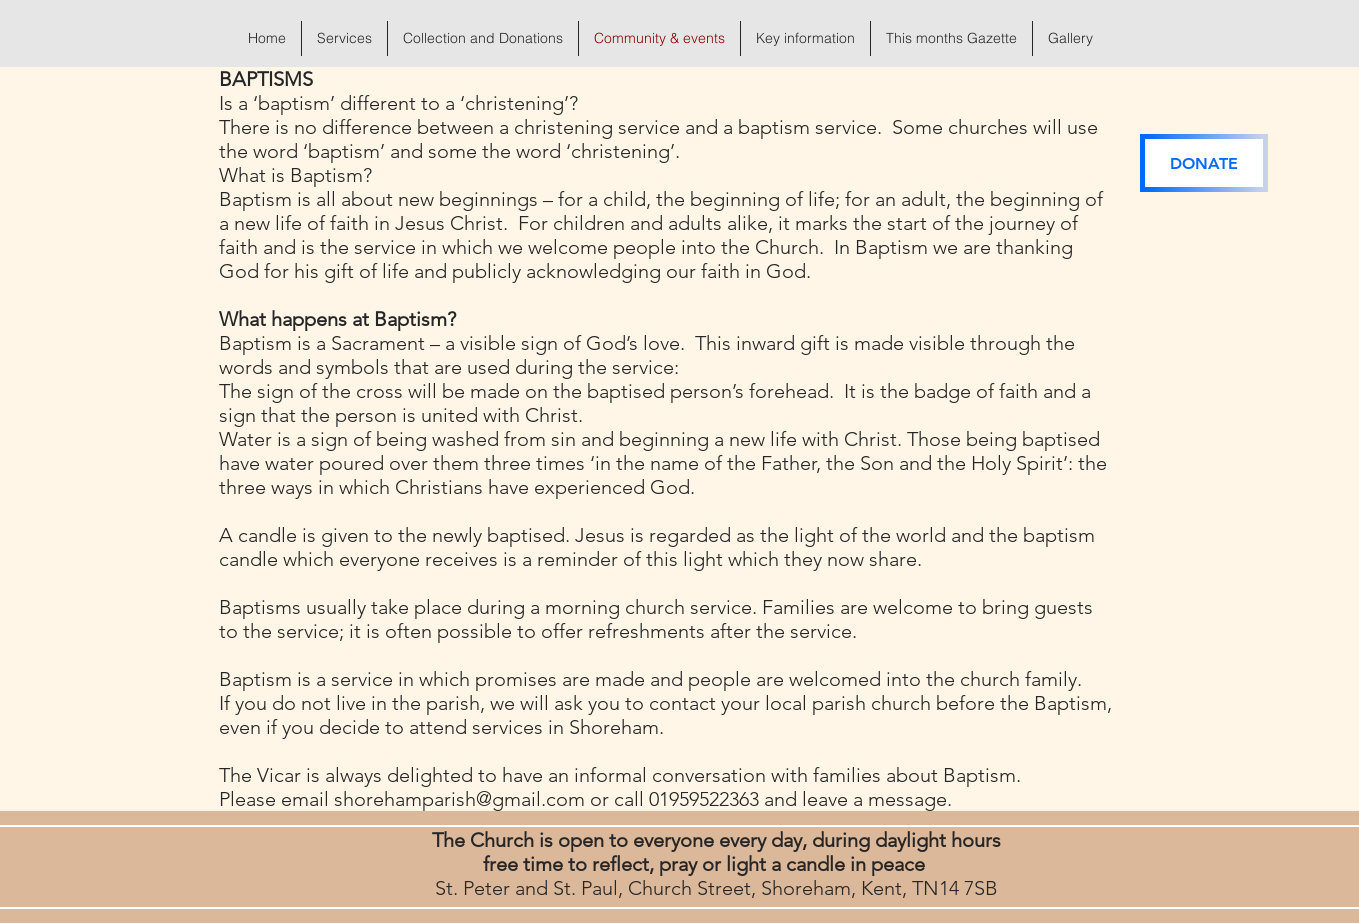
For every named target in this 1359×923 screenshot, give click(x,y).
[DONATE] (1204, 163)
